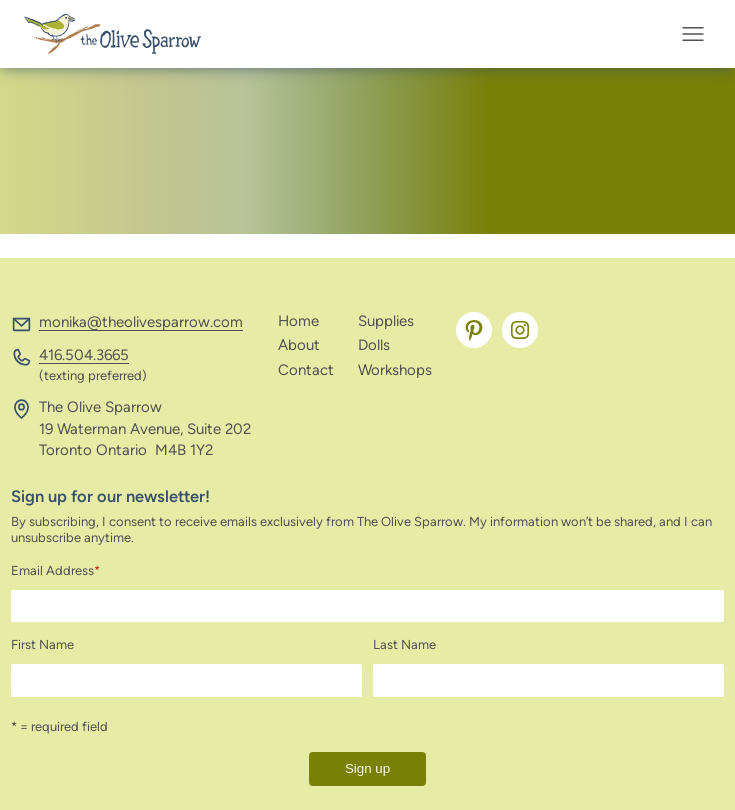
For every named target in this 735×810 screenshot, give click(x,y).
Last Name (404, 644)
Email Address (55, 570)
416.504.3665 (84, 355)
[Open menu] (699, 34)
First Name (42, 644)
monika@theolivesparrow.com (141, 322)
